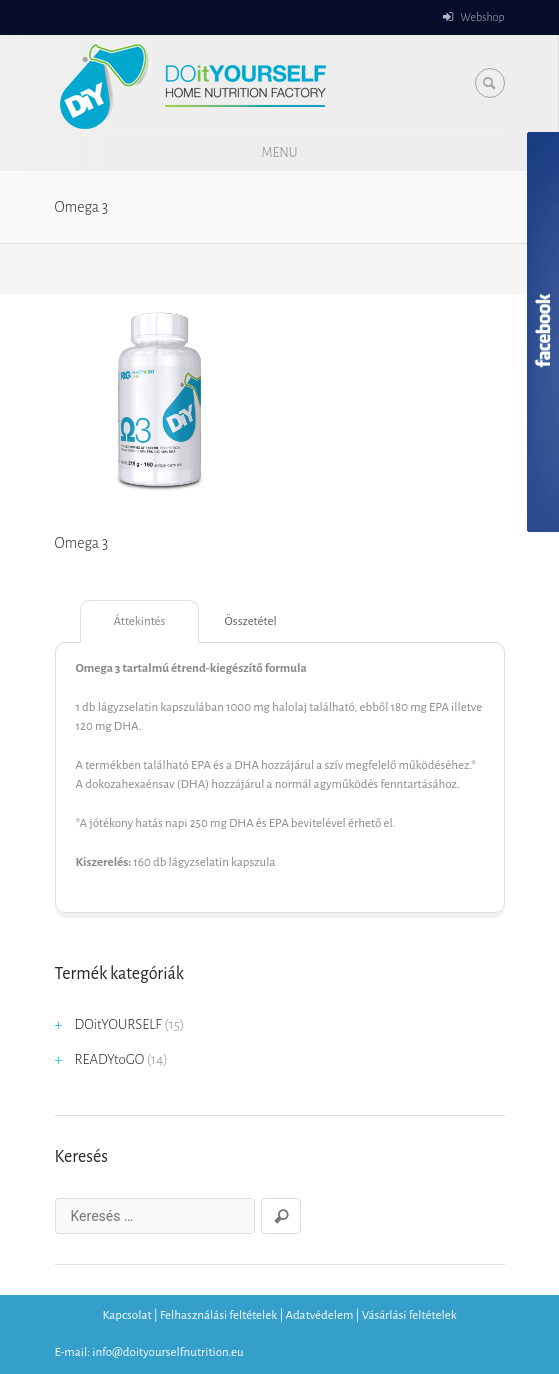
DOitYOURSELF (118, 1024)
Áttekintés (140, 621)
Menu (279, 153)
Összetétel (251, 621)
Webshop (482, 17)
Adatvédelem (320, 1315)
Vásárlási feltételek (409, 1315)
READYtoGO (110, 1059)
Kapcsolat (126, 1315)
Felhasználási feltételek (218, 1315)
